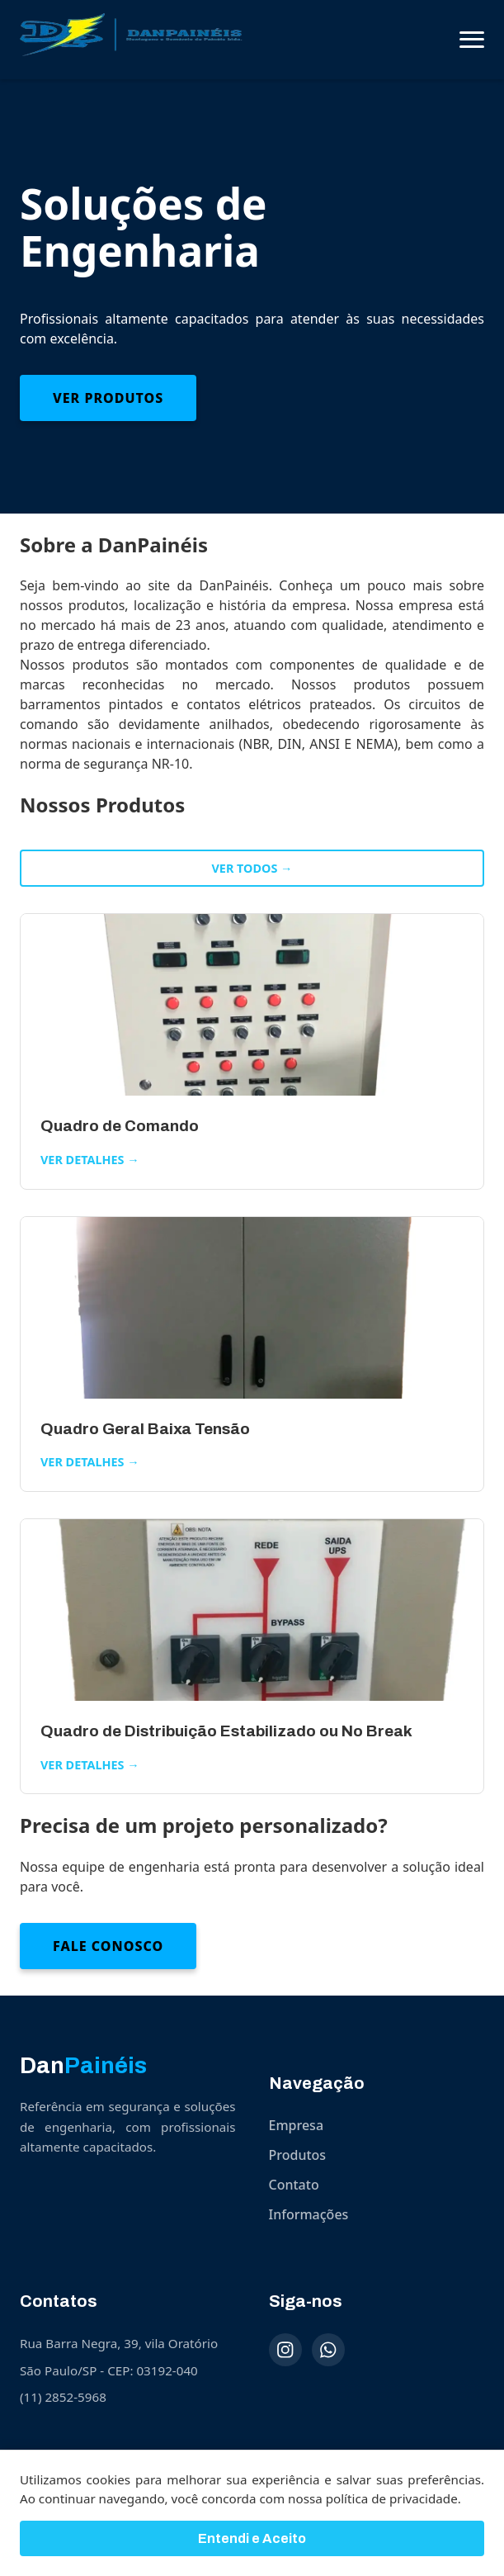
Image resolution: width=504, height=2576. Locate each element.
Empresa (296, 2125)
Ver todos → (252, 868)
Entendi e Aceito (252, 2547)
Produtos (298, 2155)
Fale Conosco (108, 1946)
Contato (294, 2185)
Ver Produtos (108, 398)
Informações (309, 2214)
